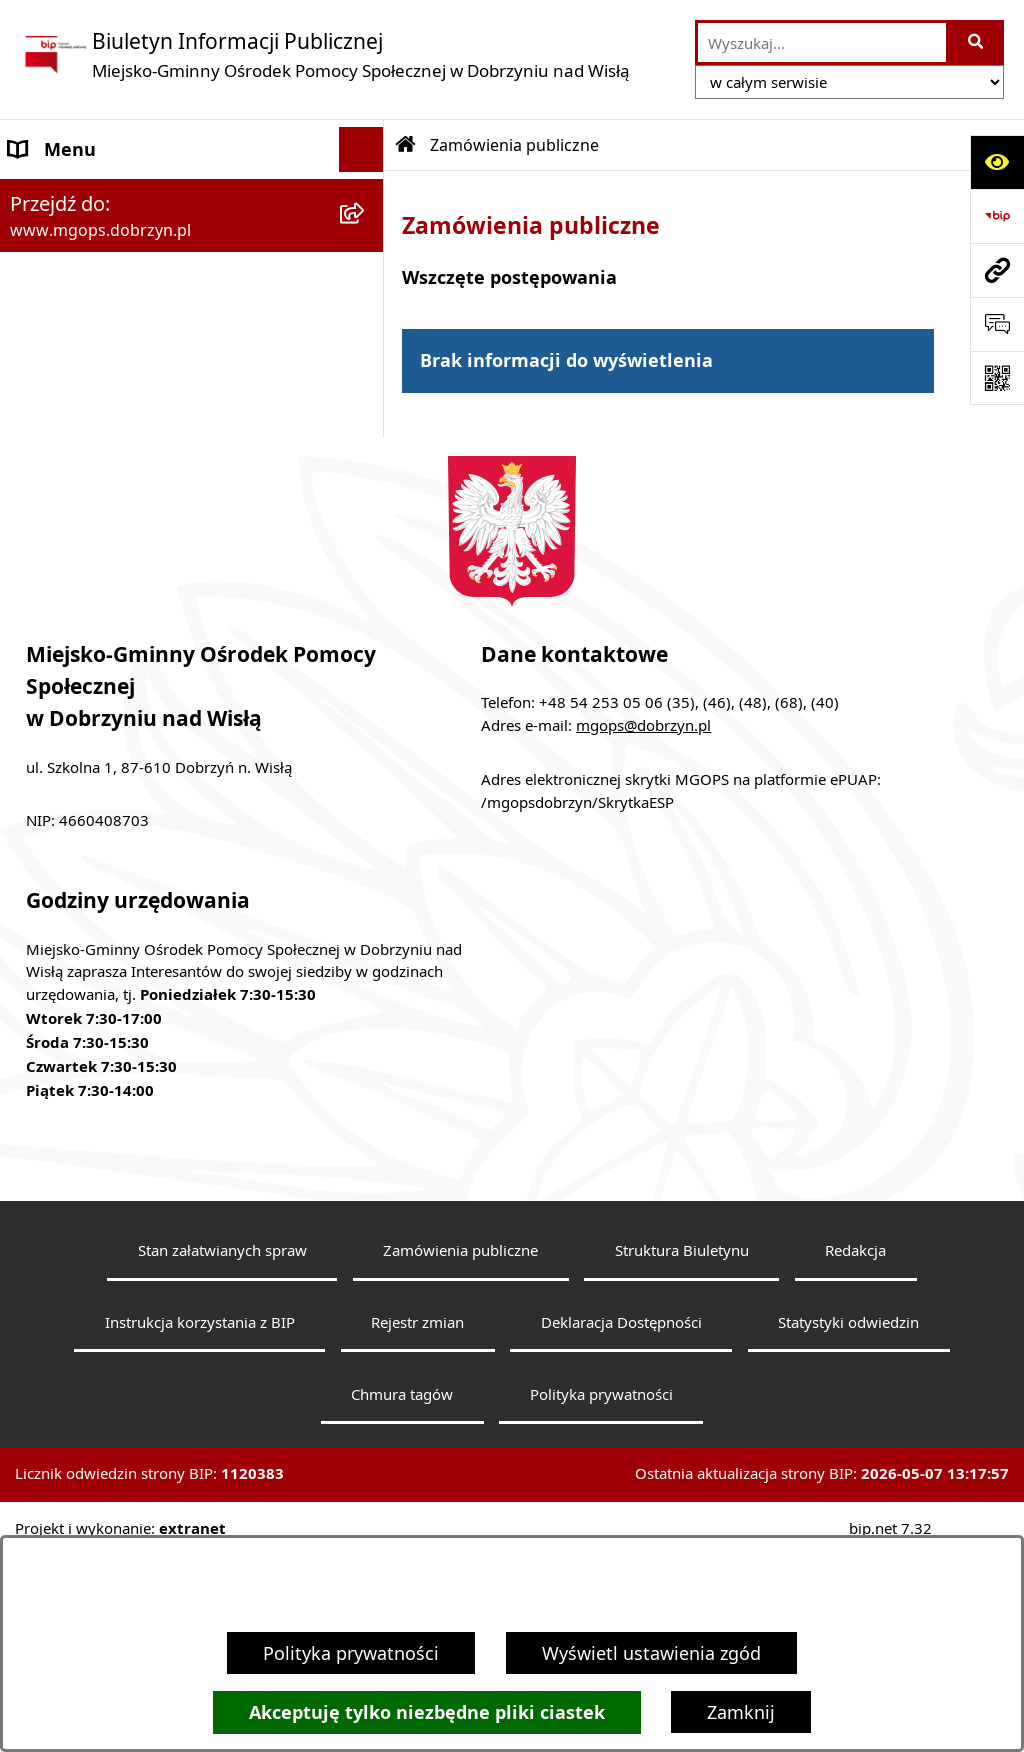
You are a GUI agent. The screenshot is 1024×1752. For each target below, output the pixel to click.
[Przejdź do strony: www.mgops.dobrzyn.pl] (997, 270)
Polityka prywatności (351, 1653)
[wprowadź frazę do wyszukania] (822, 42)
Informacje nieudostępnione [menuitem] (129, 489)
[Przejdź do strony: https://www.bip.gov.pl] (997, 216)
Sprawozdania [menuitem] (68, 354)
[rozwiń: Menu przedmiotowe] (366, 310)
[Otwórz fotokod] (997, 378)
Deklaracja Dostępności (621, 1521)
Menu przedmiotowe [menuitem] (96, 309)
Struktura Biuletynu (682, 1449)
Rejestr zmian (417, 1521)
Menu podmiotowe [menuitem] (89, 194)
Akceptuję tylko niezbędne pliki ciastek (427, 1712)
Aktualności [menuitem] (59, 444)
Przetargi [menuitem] (47, 534)
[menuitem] (192, 252)
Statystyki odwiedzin (848, 1521)
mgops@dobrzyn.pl (643, 924)
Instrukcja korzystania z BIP (200, 1521)
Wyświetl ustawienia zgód (651, 1653)
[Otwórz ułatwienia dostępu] (997, 162)
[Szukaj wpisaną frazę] (976, 42)
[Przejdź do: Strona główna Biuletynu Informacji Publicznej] (406, 145)
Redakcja (855, 1449)
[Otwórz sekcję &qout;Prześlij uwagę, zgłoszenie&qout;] (997, 324)
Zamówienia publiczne (514, 145)
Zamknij (741, 1712)
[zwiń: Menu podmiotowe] (366, 195)
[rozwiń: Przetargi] (366, 535)
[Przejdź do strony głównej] (325, 54)
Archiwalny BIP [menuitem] (72, 399)
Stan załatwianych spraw (222, 1449)
